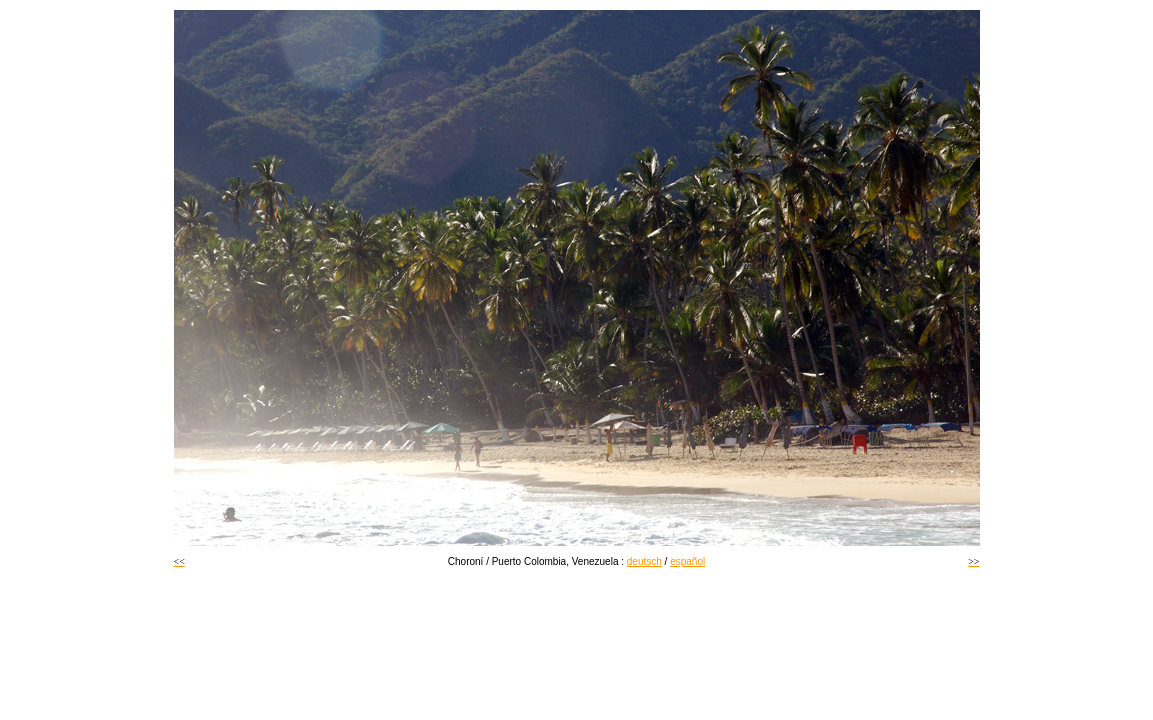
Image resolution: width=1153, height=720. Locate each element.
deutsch (644, 561)
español (687, 561)
